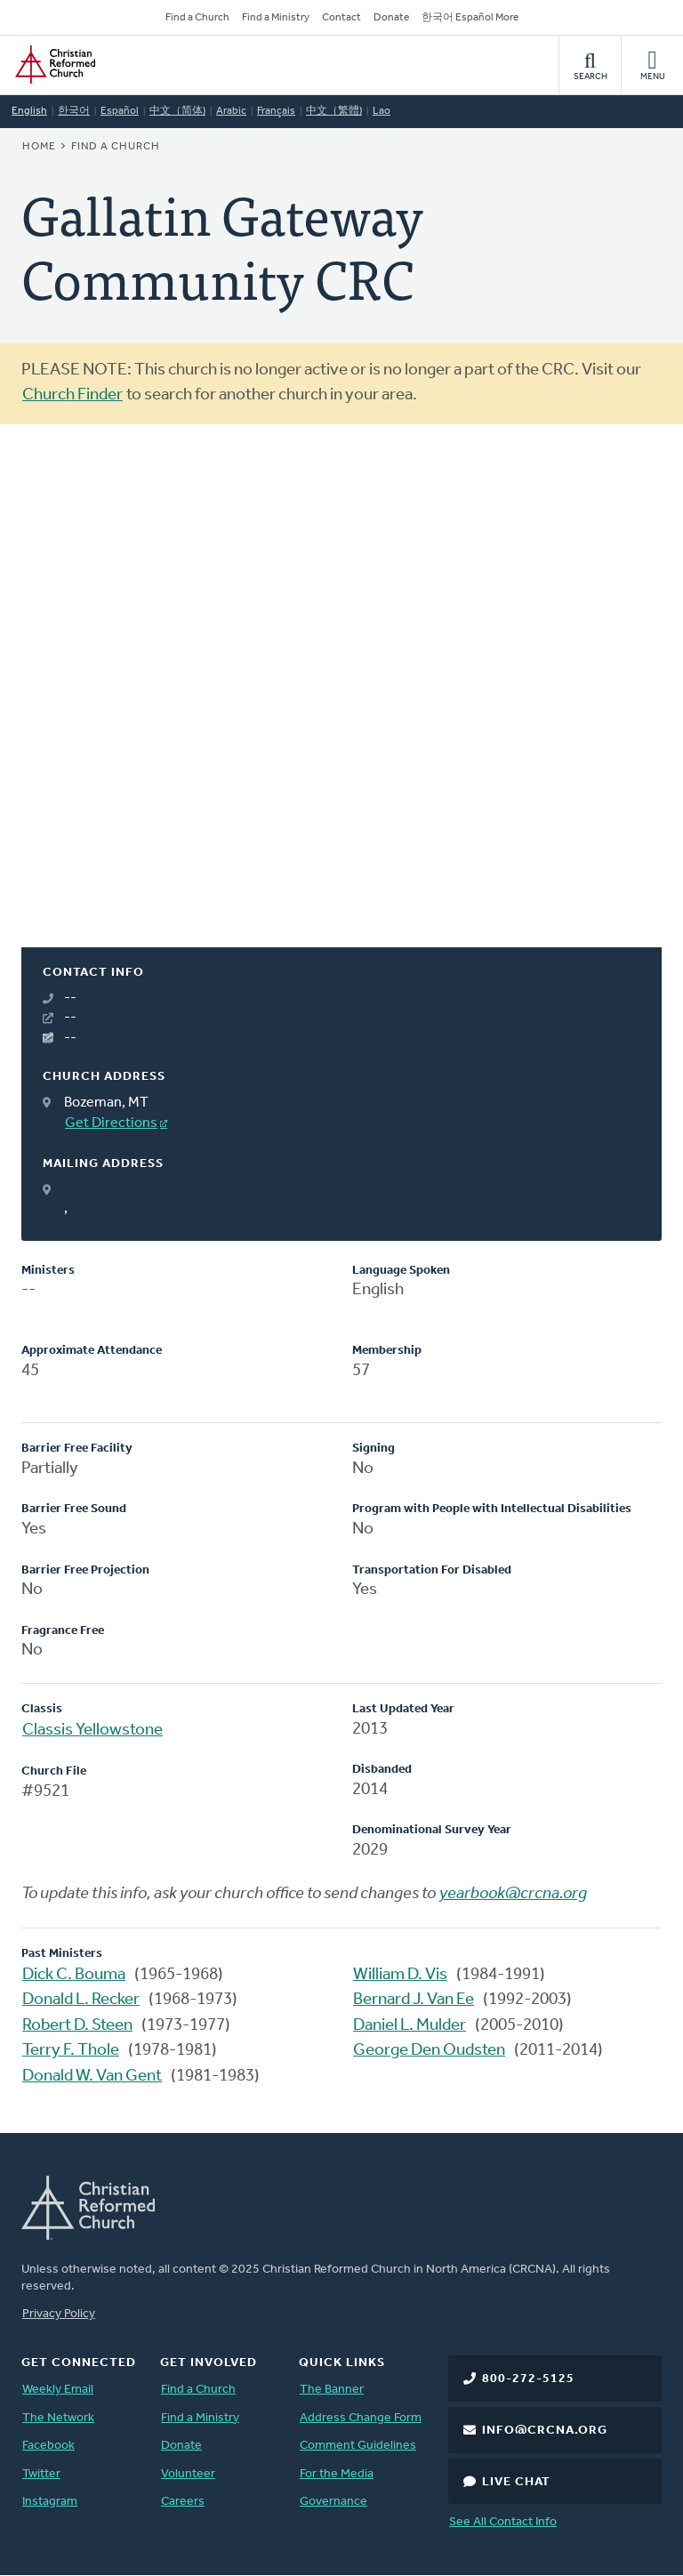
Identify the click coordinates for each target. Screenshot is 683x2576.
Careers (183, 2501)
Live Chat (516, 2482)
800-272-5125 (528, 2379)
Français (276, 111)
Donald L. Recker (81, 2000)
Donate (391, 17)
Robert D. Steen (77, 2025)
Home (39, 146)
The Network (58, 2418)
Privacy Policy (58, 2314)
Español (119, 111)
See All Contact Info (503, 2522)
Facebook (48, 2445)
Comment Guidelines (358, 2445)
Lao (381, 111)
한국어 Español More (470, 17)
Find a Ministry (275, 17)
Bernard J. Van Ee (413, 2000)
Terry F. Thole (70, 2050)
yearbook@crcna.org (513, 1894)
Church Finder (72, 395)
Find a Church (197, 17)
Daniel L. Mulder (409, 2025)
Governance (333, 2501)
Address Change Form (361, 2418)
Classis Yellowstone (92, 1730)
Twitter (41, 2474)
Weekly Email (57, 2389)
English (29, 111)
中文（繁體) (334, 111)
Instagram (49, 2501)
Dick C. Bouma (73, 1975)
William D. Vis (400, 1975)
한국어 (74, 111)
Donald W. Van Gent (92, 2076)
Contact (341, 17)
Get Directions (111, 1123)
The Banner (332, 2389)
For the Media (337, 2474)
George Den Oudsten (429, 2050)
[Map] (341, 707)
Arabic (231, 111)
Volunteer (188, 2474)
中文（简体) (177, 111)
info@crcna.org (544, 2430)
